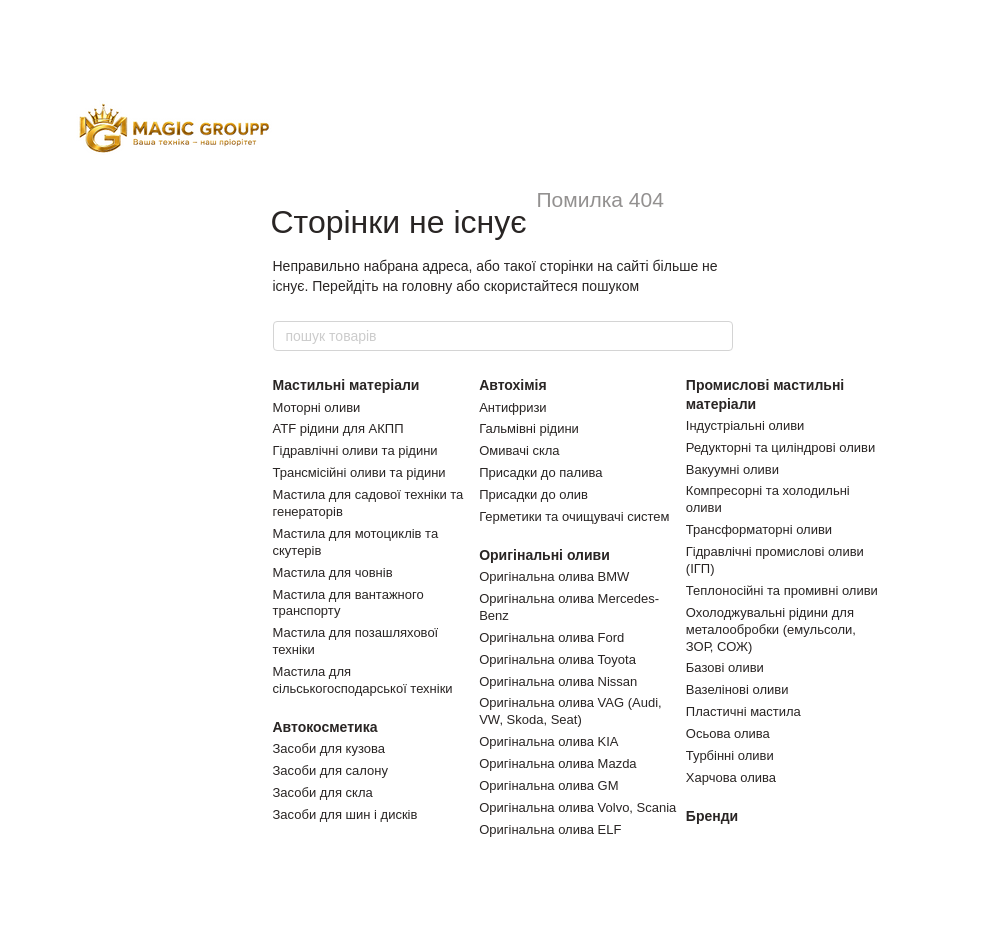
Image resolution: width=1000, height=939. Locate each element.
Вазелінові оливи (737, 689)
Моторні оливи (317, 407)
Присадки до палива (540, 472)
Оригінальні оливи (544, 555)
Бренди (712, 816)
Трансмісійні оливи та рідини (359, 472)
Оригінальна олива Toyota (557, 659)
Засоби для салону (330, 770)
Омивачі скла (519, 450)
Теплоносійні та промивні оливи (782, 590)
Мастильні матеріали (346, 385)
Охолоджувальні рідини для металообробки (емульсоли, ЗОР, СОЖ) (771, 629)
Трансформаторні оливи (759, 529)
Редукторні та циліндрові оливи (780, 447)
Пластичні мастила (743, 711)
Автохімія (513, 385)
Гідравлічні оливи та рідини (355, 450)
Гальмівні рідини (529, 428)
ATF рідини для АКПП (338, 428)
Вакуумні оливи (732, 469)
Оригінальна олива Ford (551, 637)
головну (427, 286)
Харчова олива (731, 777)
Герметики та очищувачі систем (574, 516)
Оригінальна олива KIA (548, 741)
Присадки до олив (533, 494)
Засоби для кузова (329, 748)
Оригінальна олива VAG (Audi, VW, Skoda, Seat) (570, 711)
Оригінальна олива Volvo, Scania (577, 807)
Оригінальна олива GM (548, 785)
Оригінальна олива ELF (550, 829)
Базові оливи (725, 667)
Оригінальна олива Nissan (558, 681)
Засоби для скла (323, 792)
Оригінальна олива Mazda (557, 763)
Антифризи (512, 407)
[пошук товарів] (717, 336)
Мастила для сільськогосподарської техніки (363, 680)
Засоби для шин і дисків (345, 814)
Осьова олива (728, 733)
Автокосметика (325, 727)
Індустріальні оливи (745, 425)
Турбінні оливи (730, 755)
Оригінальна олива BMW (554, 576)
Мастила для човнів (333, 572)
